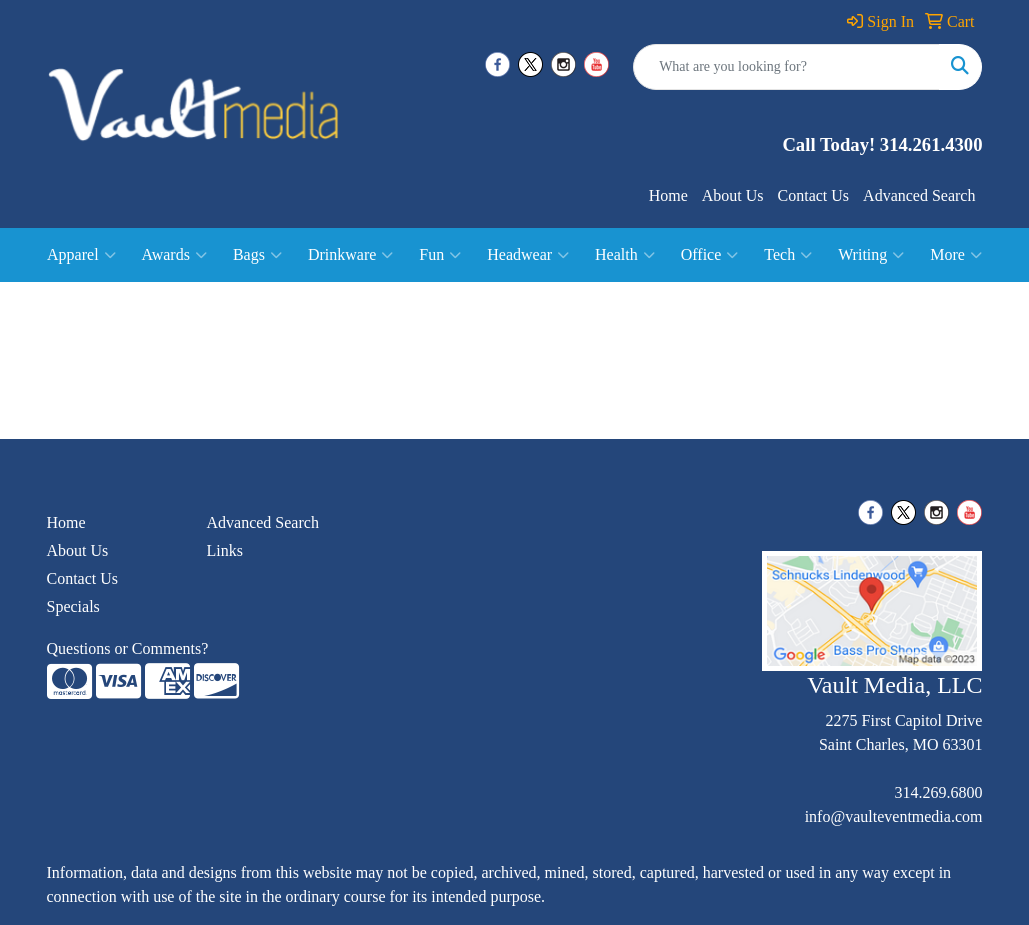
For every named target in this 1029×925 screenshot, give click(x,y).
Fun (440, 255)
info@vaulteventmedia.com (894, 816)
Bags (257, 255)
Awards (174, 255)
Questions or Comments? (128, 648)
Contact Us (814, 195)
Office (710, 255)
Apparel (81, 255)
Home (668, 195)
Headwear (528, 255)
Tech (788, 255)
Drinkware (350, 255)
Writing (871, 255)
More (956, 255)
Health (625, 255)
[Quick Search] (786, 67)
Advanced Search (919, 195)
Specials (73, 606)
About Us (733, 195)
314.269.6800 (938, 792)
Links (224, 550)
